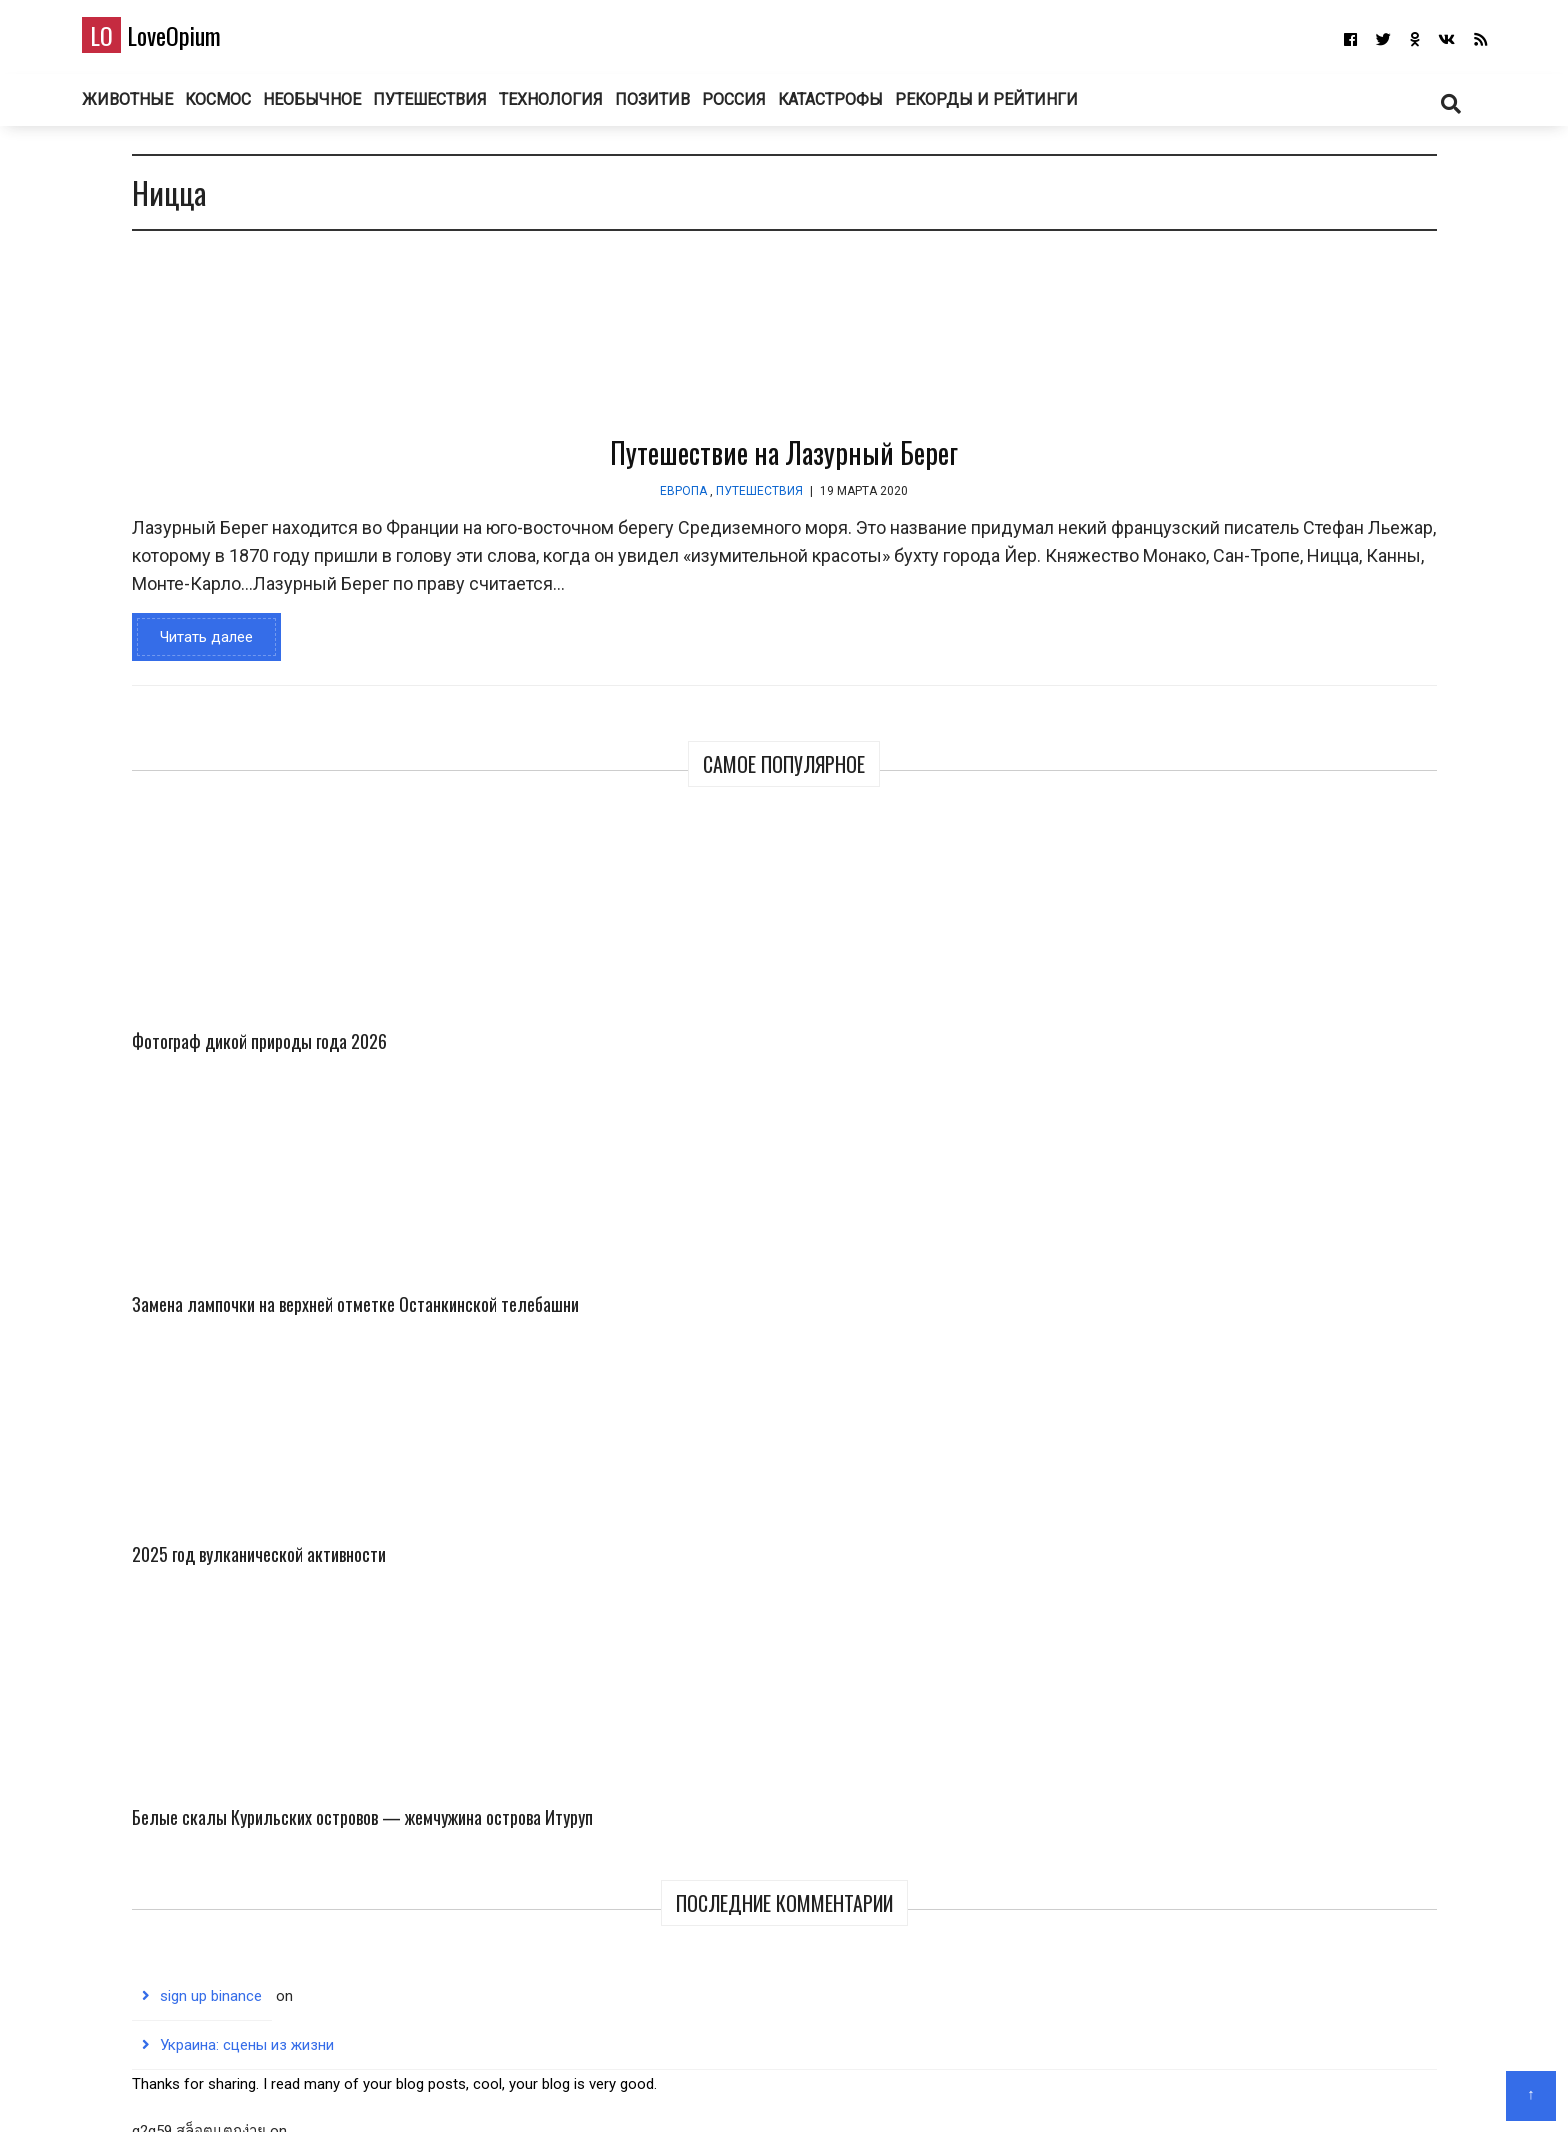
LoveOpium (186, 41)
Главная (709, 2087)
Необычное (353, 109)
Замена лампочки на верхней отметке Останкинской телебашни (1358, 427)
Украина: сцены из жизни (1229, 925)
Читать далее (191, 685)
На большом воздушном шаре (1246, 1278)
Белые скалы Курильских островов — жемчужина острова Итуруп (1360, 655)
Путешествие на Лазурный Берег (594, 472)
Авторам (843, 2087)
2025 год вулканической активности (1166, 642)
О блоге (774, 2087)
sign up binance (1193, 876)
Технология (599, 109)
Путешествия (474, 109)
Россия (794, 109)
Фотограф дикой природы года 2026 (1182, 400)
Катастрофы (898, 109)
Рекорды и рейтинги (1056, 109)
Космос (255, 109)
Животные (158, 109)
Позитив (706, 109)
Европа (493, 511)
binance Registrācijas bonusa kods (1256, 1229)
